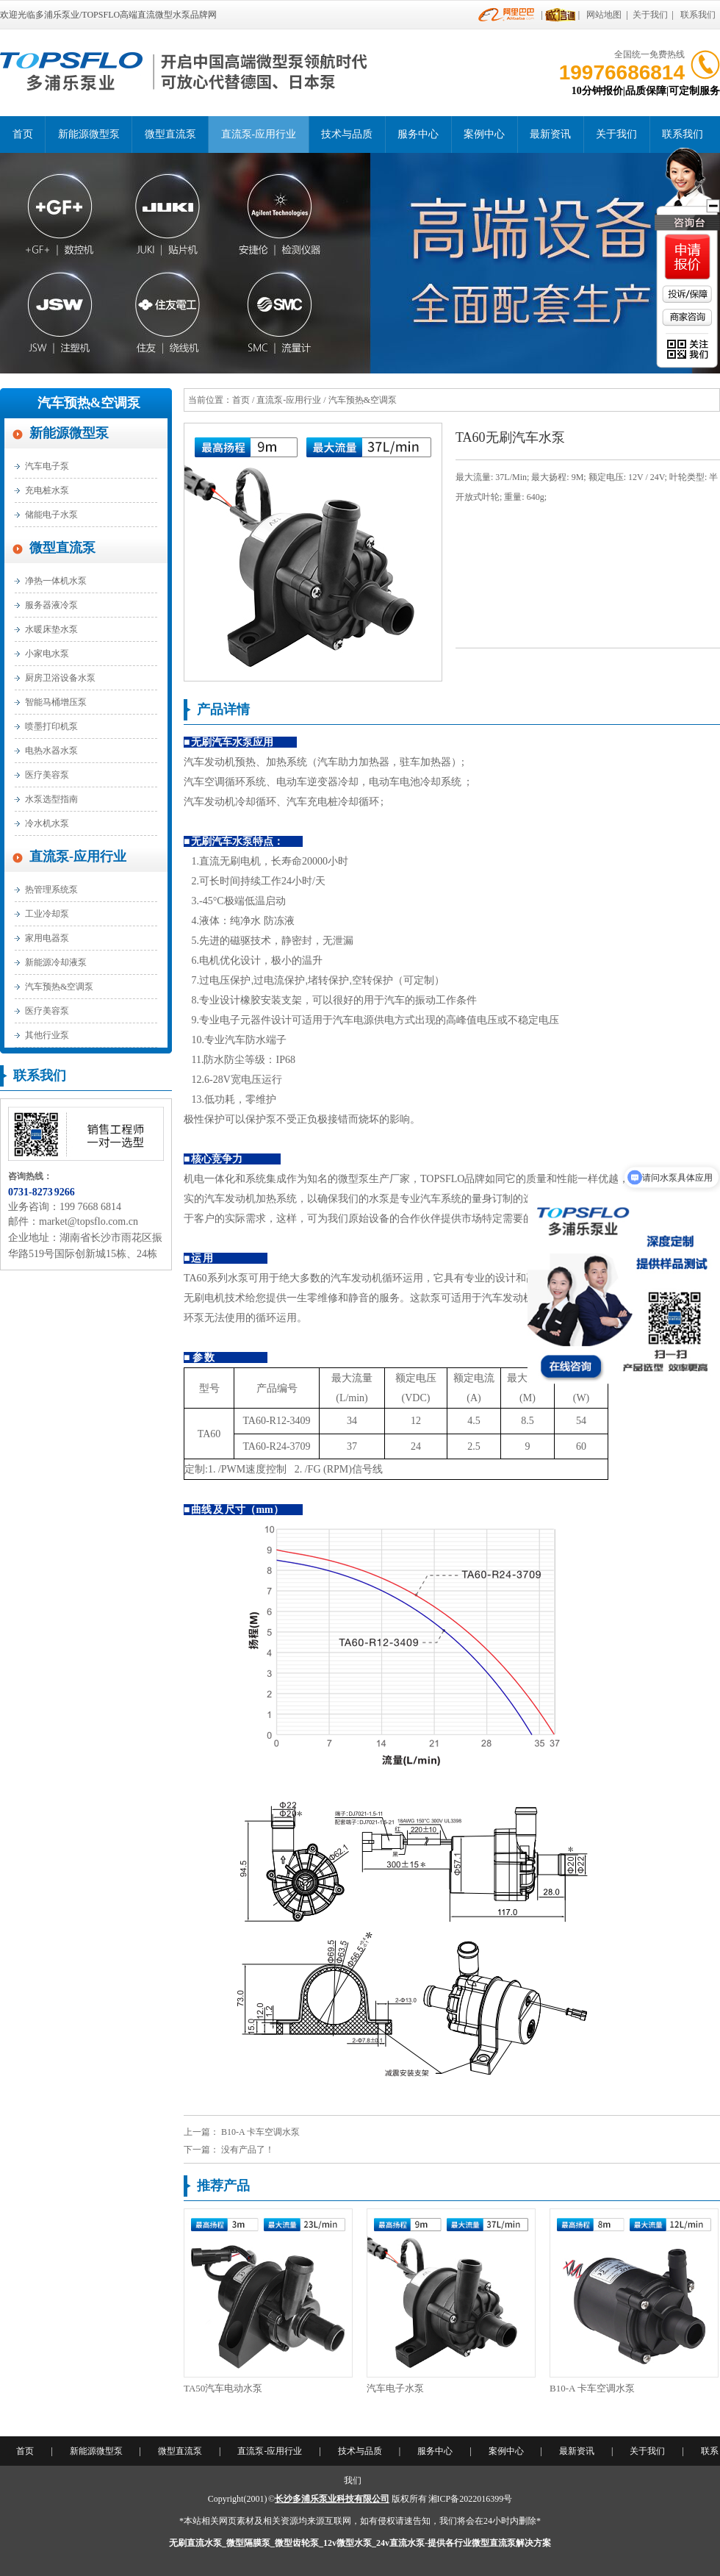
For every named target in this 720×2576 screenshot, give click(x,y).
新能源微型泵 (89, 134)
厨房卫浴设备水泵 (60, 678)
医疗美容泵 (47, 775)
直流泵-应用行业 (259, 134)
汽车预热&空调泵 (89, 403)
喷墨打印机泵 (51, 726)
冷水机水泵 (47, 823)
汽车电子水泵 (395, 2388)
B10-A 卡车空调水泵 (260, 2132)
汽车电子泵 (47, 466)
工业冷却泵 (47, 914)
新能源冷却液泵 (56, 962)
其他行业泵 (47, 1035)
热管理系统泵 (51, 889)
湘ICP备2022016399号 (470, 2499)
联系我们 (698, 15)
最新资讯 (550, 134)
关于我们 (650, 15)
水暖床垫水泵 (51, 629)
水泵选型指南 (51, 799)
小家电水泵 (47, 653)
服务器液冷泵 (51, 605)
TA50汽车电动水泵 (223, 2388)
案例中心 (484, 134)
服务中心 (418, 134)
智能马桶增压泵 (56, 702)
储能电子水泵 (51, 514)
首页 (22, 134)
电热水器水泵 (51, 750)
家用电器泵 (47, 938)
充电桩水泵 (47, 490)
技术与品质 (346, 134)
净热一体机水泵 (56, 581)
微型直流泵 (170, 134)
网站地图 (604, 15)
